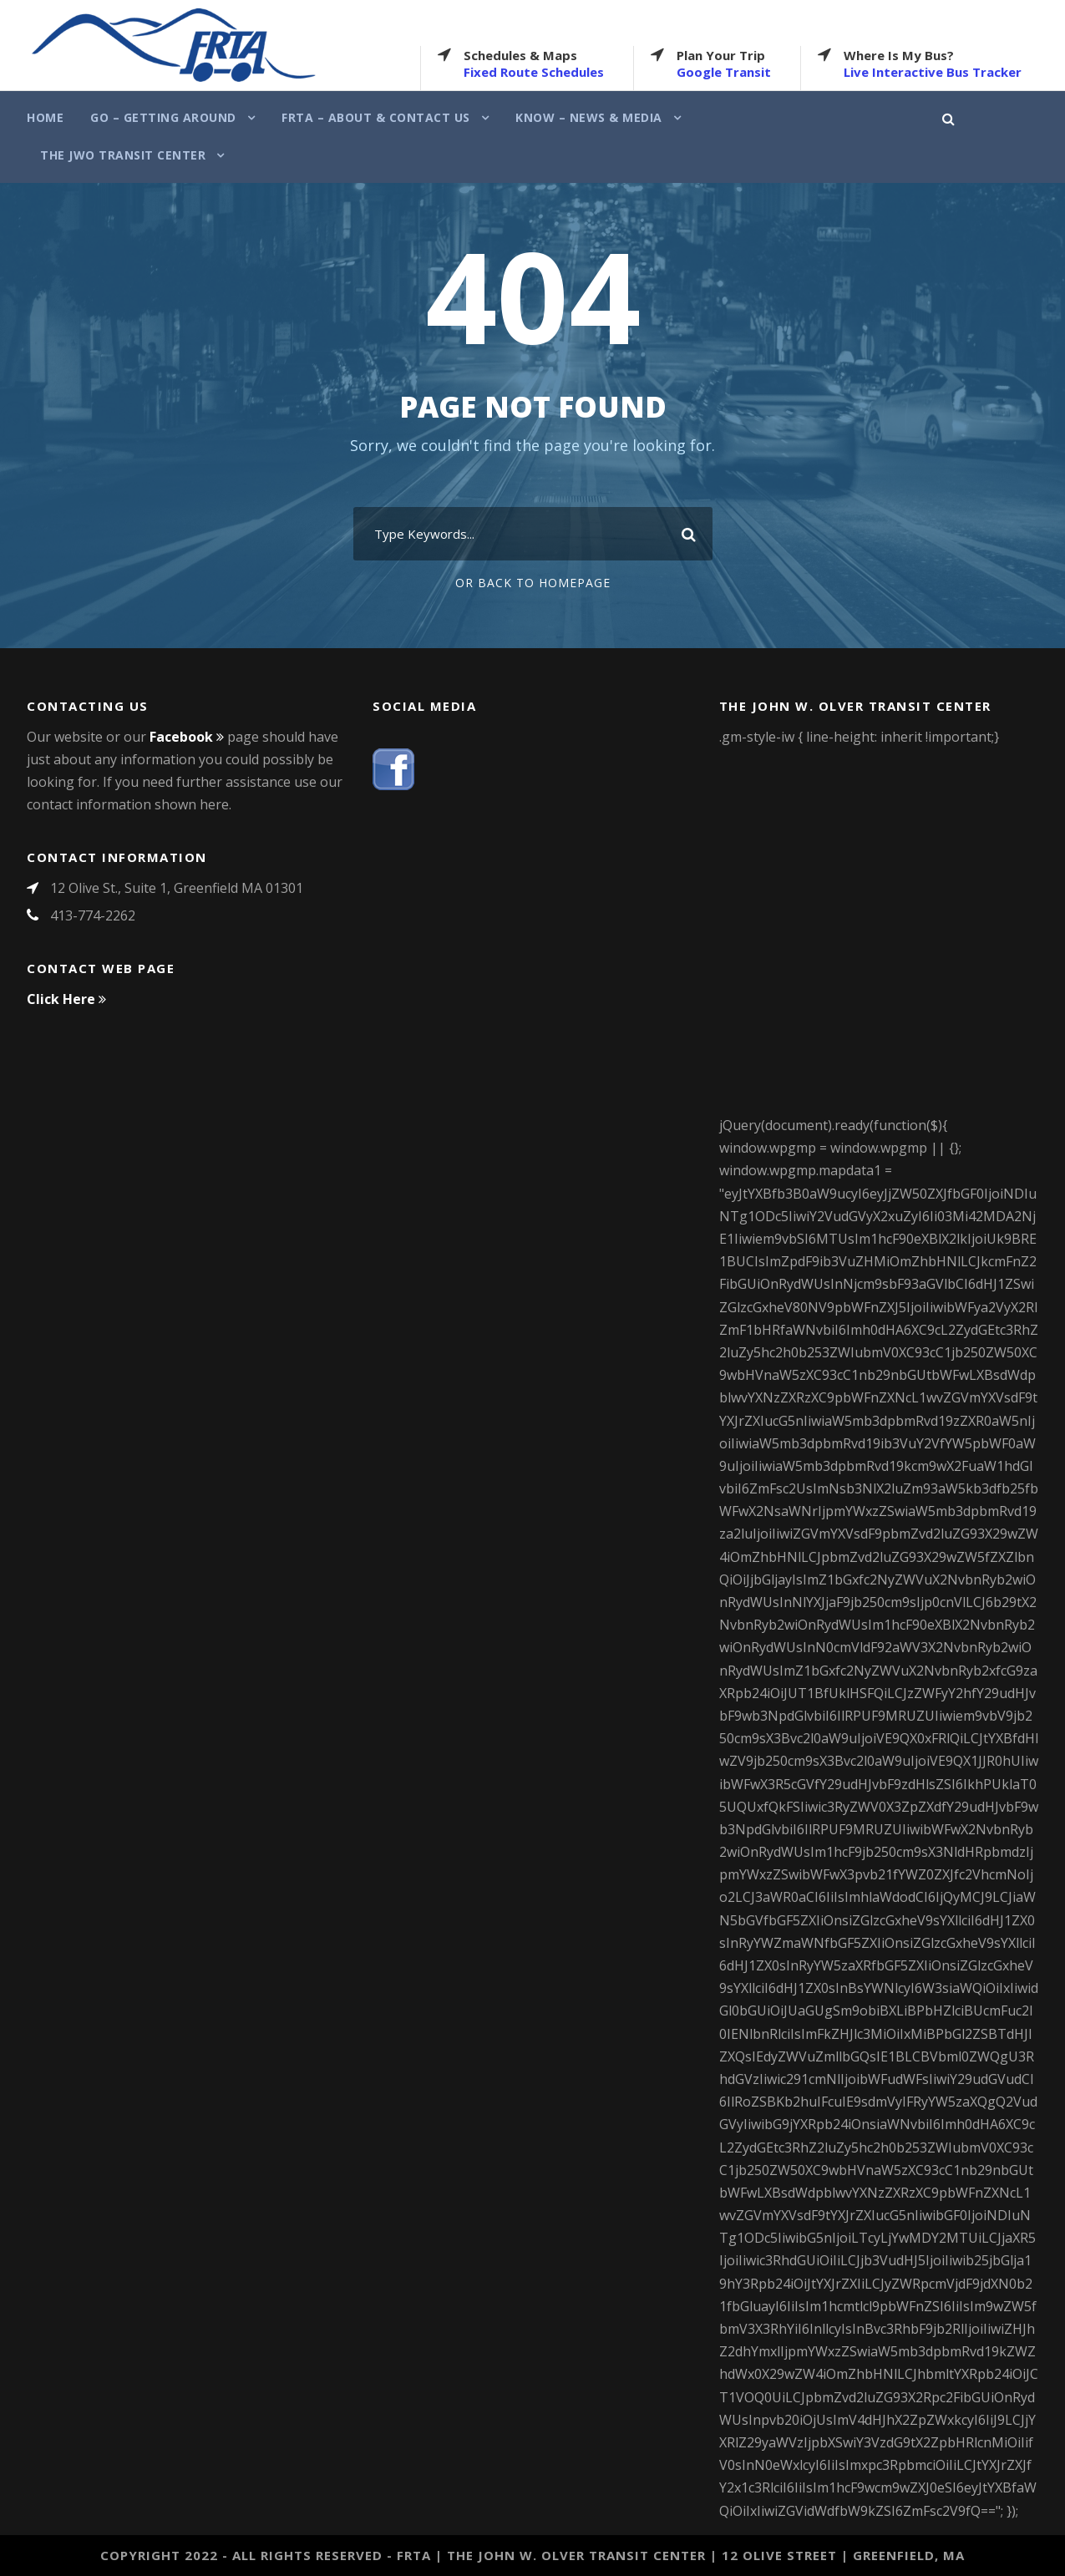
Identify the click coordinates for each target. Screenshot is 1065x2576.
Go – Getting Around (163, 117)
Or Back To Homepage (533, 583)
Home (45, 117)
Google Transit (724, 71)
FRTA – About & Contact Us (375, 117)
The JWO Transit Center (122, 155)
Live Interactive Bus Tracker (933, 71)
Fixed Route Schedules (534, 71)
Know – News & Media (588, 117)
